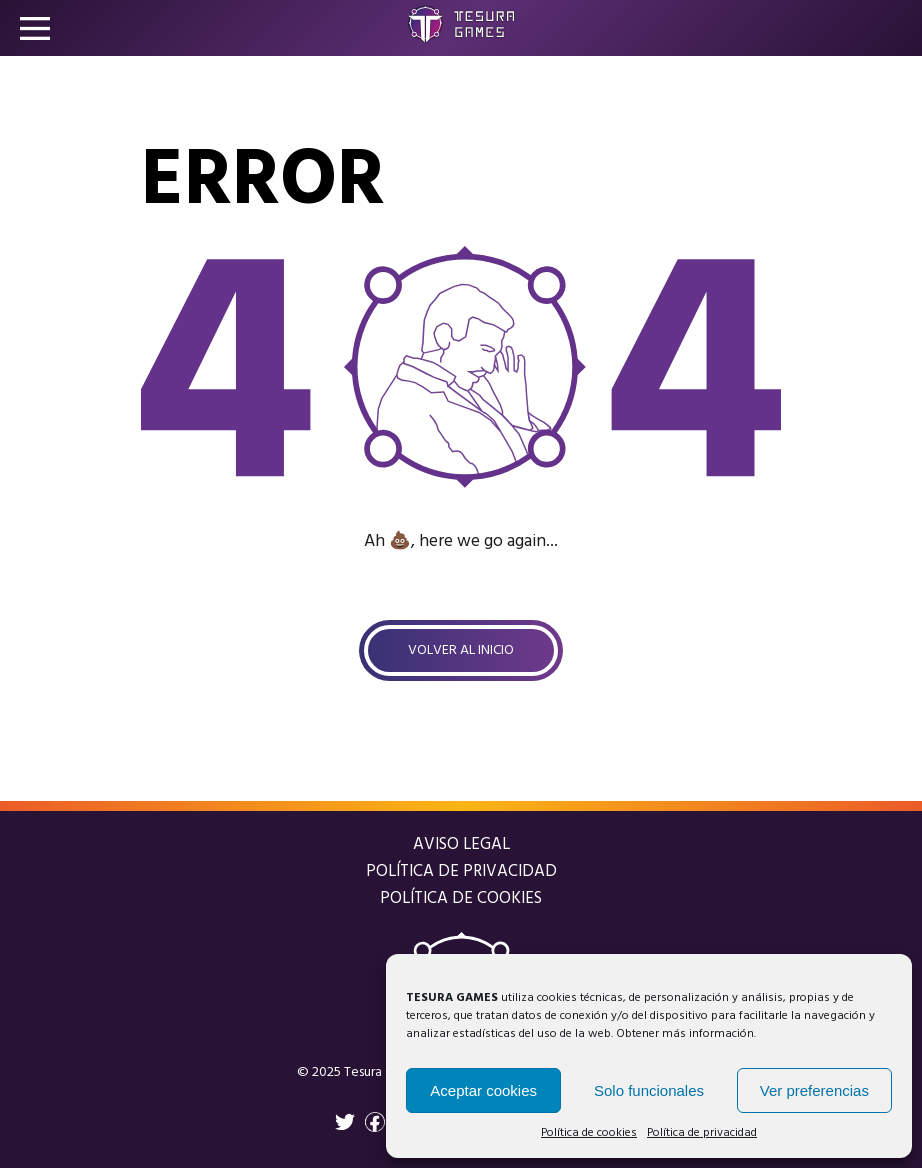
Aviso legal (461, 844)
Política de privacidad (702, 1133)
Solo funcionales (649, 1090)
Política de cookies (589, 1133)
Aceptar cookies (483, 1090)
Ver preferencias (814, 1090)
